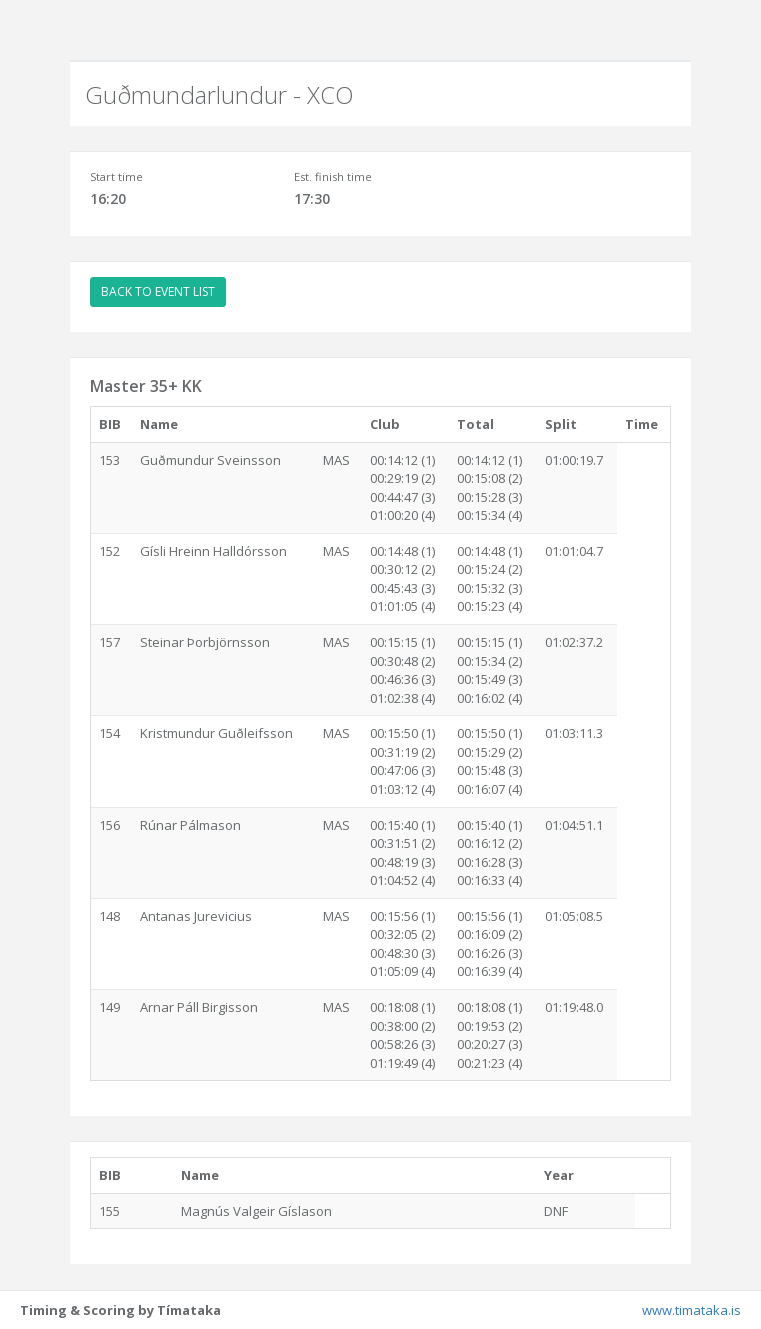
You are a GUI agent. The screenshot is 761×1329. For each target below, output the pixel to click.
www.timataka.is (691, 1310)
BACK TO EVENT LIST (158, 291)
